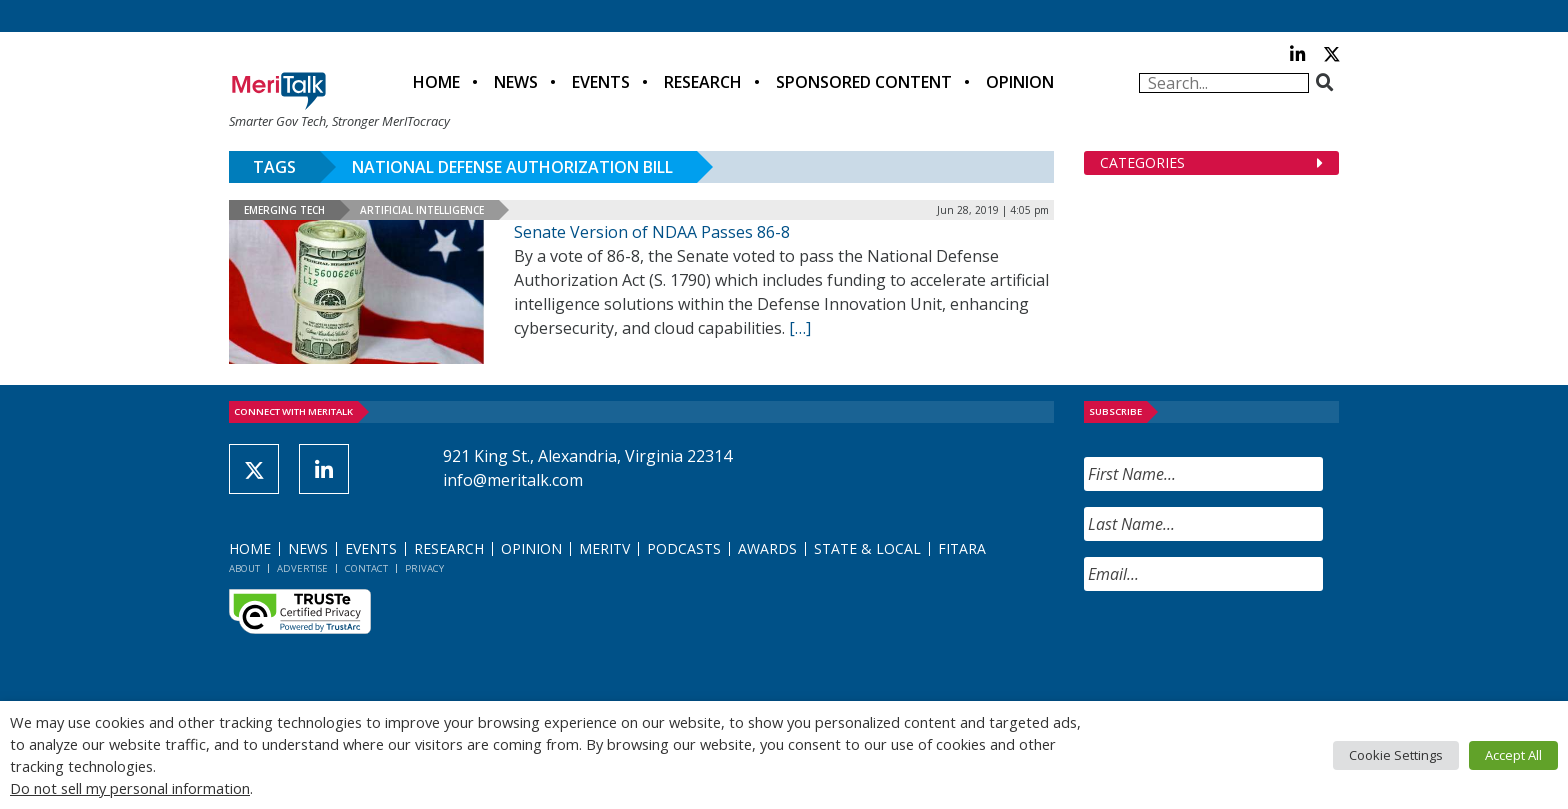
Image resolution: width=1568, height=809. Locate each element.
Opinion (1020, 82)
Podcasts (684, 548)
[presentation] (1236, 646)
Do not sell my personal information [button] (130, 788)
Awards (767, 548)
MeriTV (604, 548)
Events (601, 82)
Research (703, 82)
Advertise (302, 568)
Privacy (424, 568)
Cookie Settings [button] (1396, 755)
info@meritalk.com (513, 480)
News (516, 82)
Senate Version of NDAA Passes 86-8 (652, 232)
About (244, 568)
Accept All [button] (1513, 755)
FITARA (962, 548)
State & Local (867, 548)
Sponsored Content (864, 82)
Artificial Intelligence (422, 210)
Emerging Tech (284, 210)
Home (436, 82)
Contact (366, 568)
